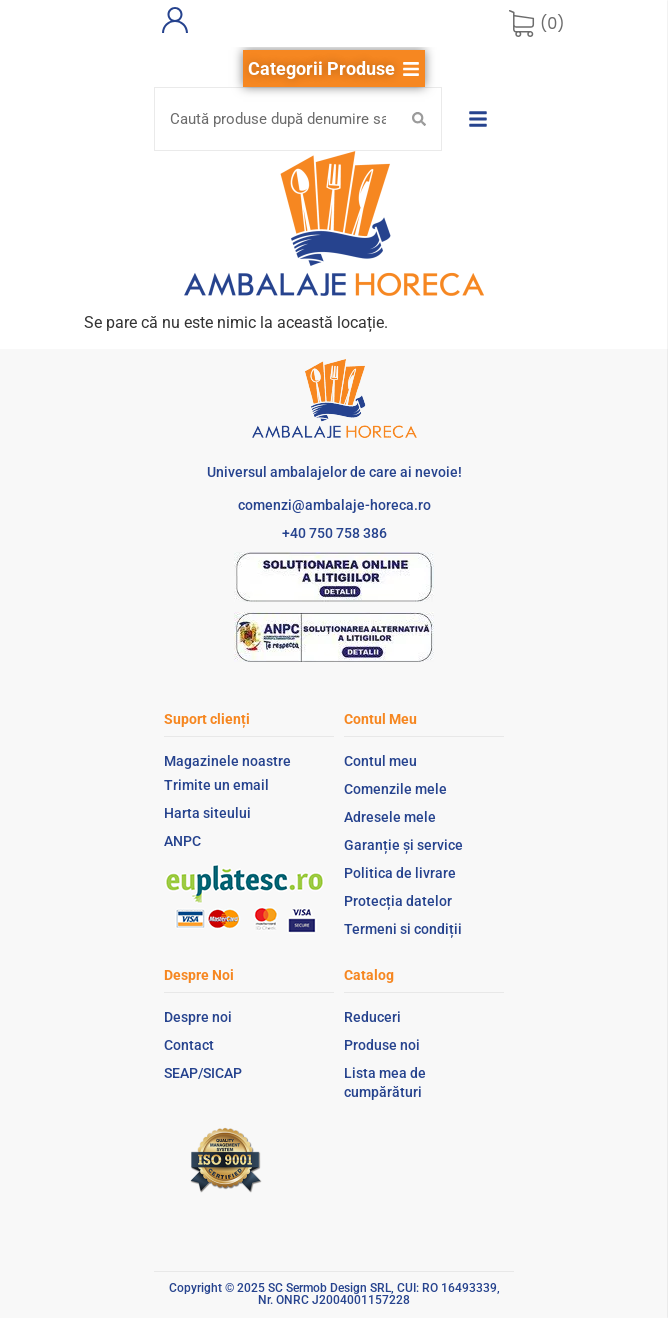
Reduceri (372, 1017)
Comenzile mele (395, 789)
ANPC (182, 841)
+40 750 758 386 (334, 533)
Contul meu (380, 761)
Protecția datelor (398, 901)
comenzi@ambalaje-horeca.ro (334, 505)
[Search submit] (419, 119)
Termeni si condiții (403, 929)
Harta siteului (207, 813)
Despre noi (198, 1017)
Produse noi (382, 1045)
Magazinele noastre (227, 761)
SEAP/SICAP (203, 1073)
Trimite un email (216, 785)
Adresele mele (390, 817)
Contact (189, 1045)
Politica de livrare (400, 873)
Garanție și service (403, 845)
